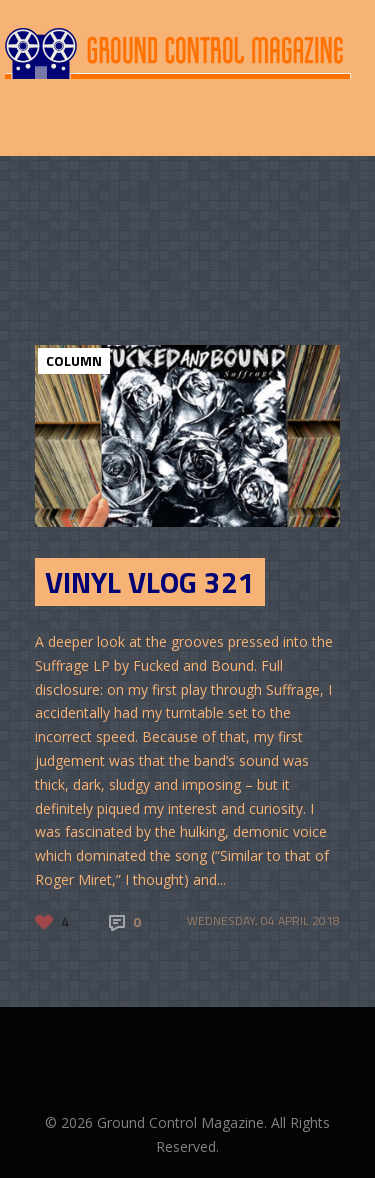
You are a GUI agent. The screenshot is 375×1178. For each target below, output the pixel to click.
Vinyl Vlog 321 (150, 582)
